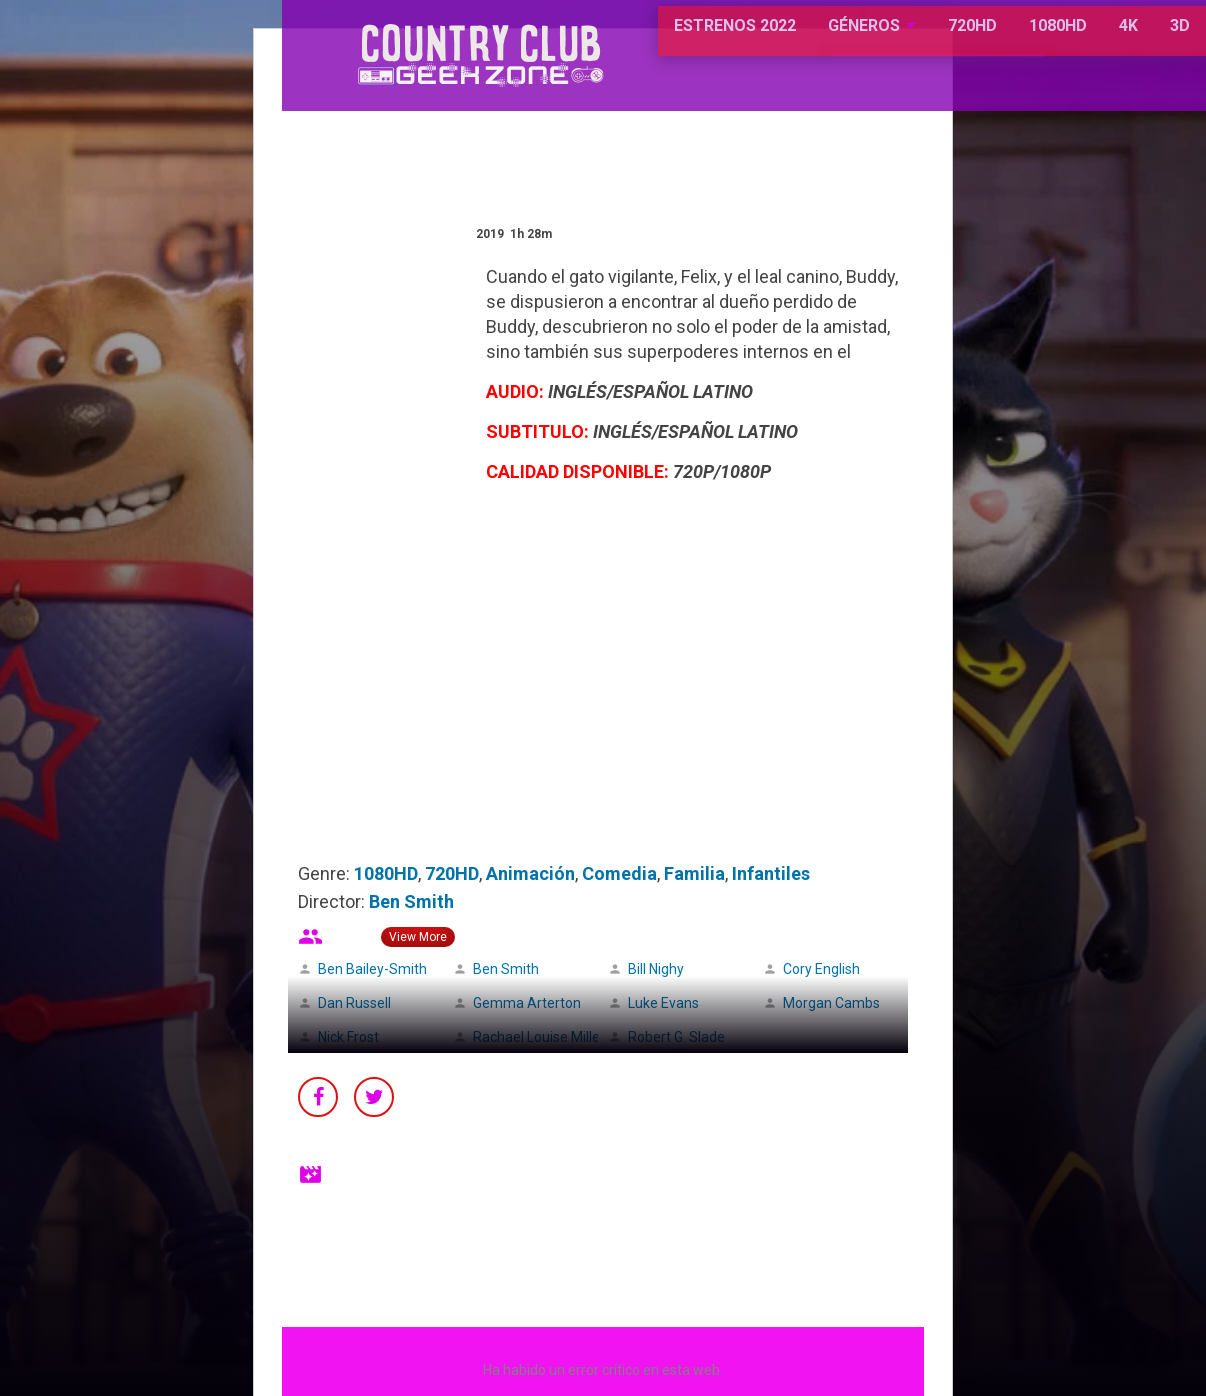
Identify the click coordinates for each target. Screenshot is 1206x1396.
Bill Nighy (656, 969)
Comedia (619, 873)
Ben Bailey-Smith (372, 969)
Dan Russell (354, 1003)
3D (1106, 39)
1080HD (984, 39)
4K (1054, 39)
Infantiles (771, 873)
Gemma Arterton (527, 1003)
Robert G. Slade (676, 1037)
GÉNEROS (790, 39)
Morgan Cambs (831, 1003)
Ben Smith (411, 901)
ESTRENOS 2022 (663, 39)
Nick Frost (348, 1037)
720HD (898, 39)
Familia (694, 873)
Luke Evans (663, 1003)
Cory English (821, 969)
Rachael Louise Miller (539, 1037)
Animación (530, 873)
